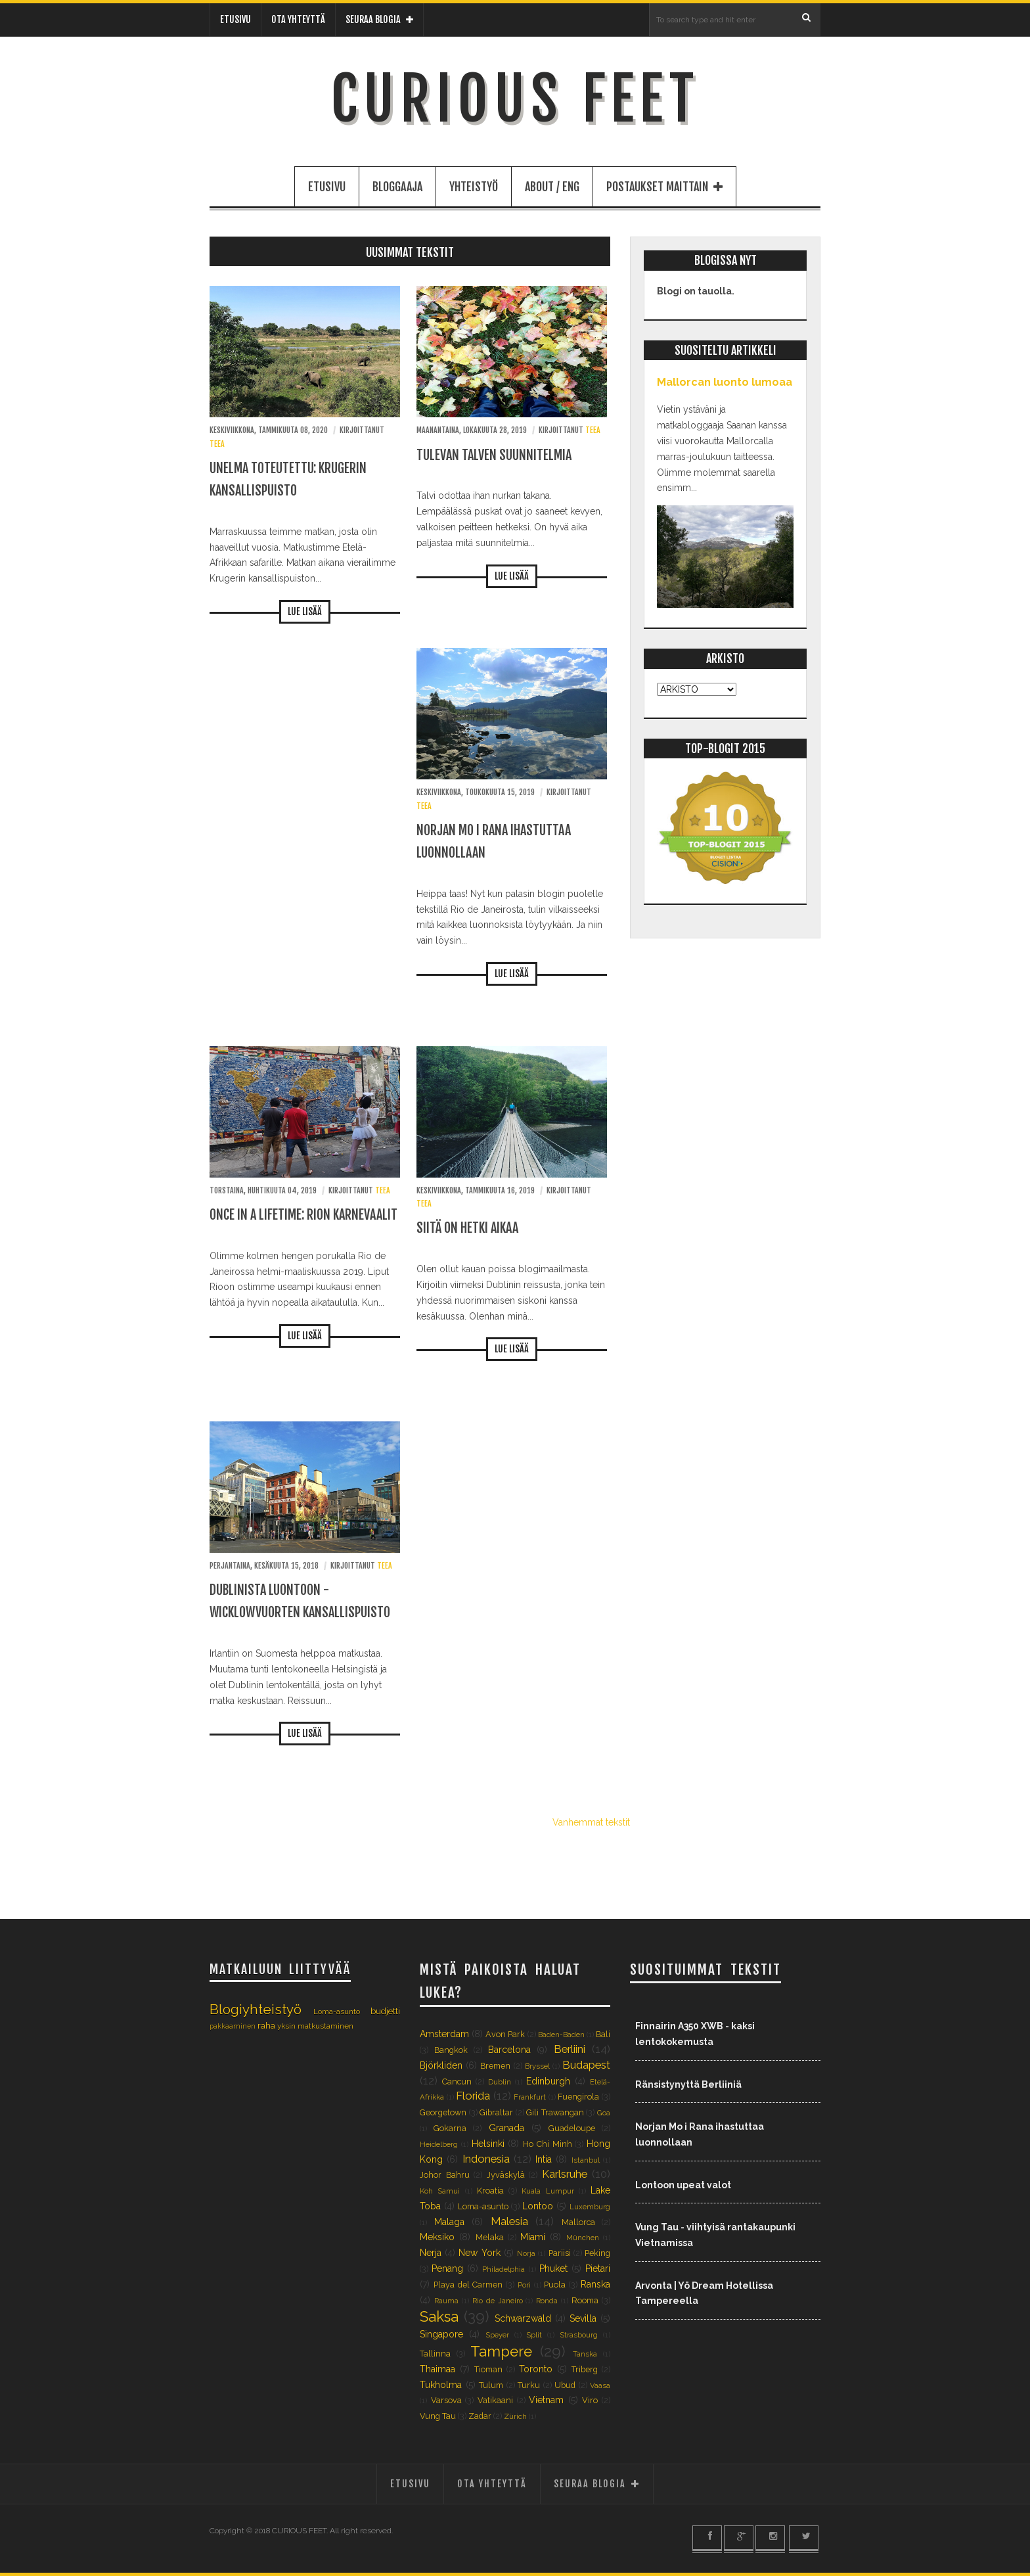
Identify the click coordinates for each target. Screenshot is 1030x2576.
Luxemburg (590, 2206)
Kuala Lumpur (547, 2191)
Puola (555, 2284)
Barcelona (509, 2049)
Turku (529, 2385)
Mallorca (578, 2222)
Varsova (446, 2400)
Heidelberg (439, 2144)
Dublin (499, 2081)
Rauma (446, 2300)
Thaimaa (437, 2369)
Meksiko (437, 2237)
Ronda (547, 2300)
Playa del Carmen (468, 2284)
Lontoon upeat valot (683, 2185)
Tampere (501, 2351)
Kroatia (490, 2191)
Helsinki (488, 2143)
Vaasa (600, 2385)
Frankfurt (530, 2097)
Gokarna (450, 2128)
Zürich (515, 2416)
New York (479, 2252)
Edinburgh (548, 2081)
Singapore (441, 2334)
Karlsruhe (564, 2173)
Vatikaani (495, 2400)
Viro (590, 2400)
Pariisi (560, 2253)
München (582, 2237)
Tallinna (435, 2353)
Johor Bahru (445, 2175)
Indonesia (486, 2158)
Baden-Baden (561, 2034)
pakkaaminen (233, 2026)
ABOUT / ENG (552, 186)
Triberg (584, 2369)
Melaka (490, 2237)
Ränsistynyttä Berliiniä (688, 2084)
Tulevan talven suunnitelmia (493, 455)
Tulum (491, 2385)
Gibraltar (496, 2112)
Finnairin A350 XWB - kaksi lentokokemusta (695, 2034)
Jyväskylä (506, 2175)
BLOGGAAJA (397, 186)
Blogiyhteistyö (256, 2009)
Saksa (439, 2316)
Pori (524, 2284)
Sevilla (583, 2318)
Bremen (495, 2066)
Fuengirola (578, 2097)
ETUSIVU (235, 19)
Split (534, 2334)
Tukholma (441, 2385)
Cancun (457, 2081)
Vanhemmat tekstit (591, 1822)
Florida (473, 2095)
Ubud (564, 2385)
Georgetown (443, 2112)
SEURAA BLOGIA (379, 19)
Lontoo (537, 2206)
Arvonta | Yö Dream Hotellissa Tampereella (704, 2293)
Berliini (569, 2049)
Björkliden (441, 2065)
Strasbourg (579, 2334)
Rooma (584, 2300)
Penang (447, 2268)
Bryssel (537, 2066)
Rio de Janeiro (497, 2300)
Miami (532, 2237)
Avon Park (505, 2034)
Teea (217, 444)
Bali (603, 2034)
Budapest (586, 2064)
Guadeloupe (572, 2128)
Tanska (585, 2353)
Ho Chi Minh (547, 2144)
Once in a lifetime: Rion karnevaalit (303, 1215)
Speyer (497, 2334)
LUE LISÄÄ (305, 611)
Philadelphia (503, 2269)
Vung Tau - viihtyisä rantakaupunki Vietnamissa (715, 2235)
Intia (543, 2159)
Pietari (597, 2268)
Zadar (479, 2416)
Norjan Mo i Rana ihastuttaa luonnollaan (699, 2134)
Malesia (509, 2221)
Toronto (535, 2369)
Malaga (449, 2222)
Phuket (553, 2268)
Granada (506, 2128)
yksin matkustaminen (315, 2026)
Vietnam (546, 2400)
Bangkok (451, 2050)
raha (266, 2026)
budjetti (385, 2011)
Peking (597, 2253)
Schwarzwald (523, 2318)
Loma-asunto (336, 2011)
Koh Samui (440, 2191)
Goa (603, 2112)
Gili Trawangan (555, 2112)
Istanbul (585, 2160)
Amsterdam (444, 2034)
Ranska (595, 2284)
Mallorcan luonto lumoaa (724, 382)
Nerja (430, 2252)
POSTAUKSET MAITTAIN (664, 186)
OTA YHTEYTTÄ (298, 19)
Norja (526, 2253)
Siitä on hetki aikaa (467, 1228)
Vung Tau (438, 2416)
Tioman (488, 2369)
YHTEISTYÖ (473, 186)
